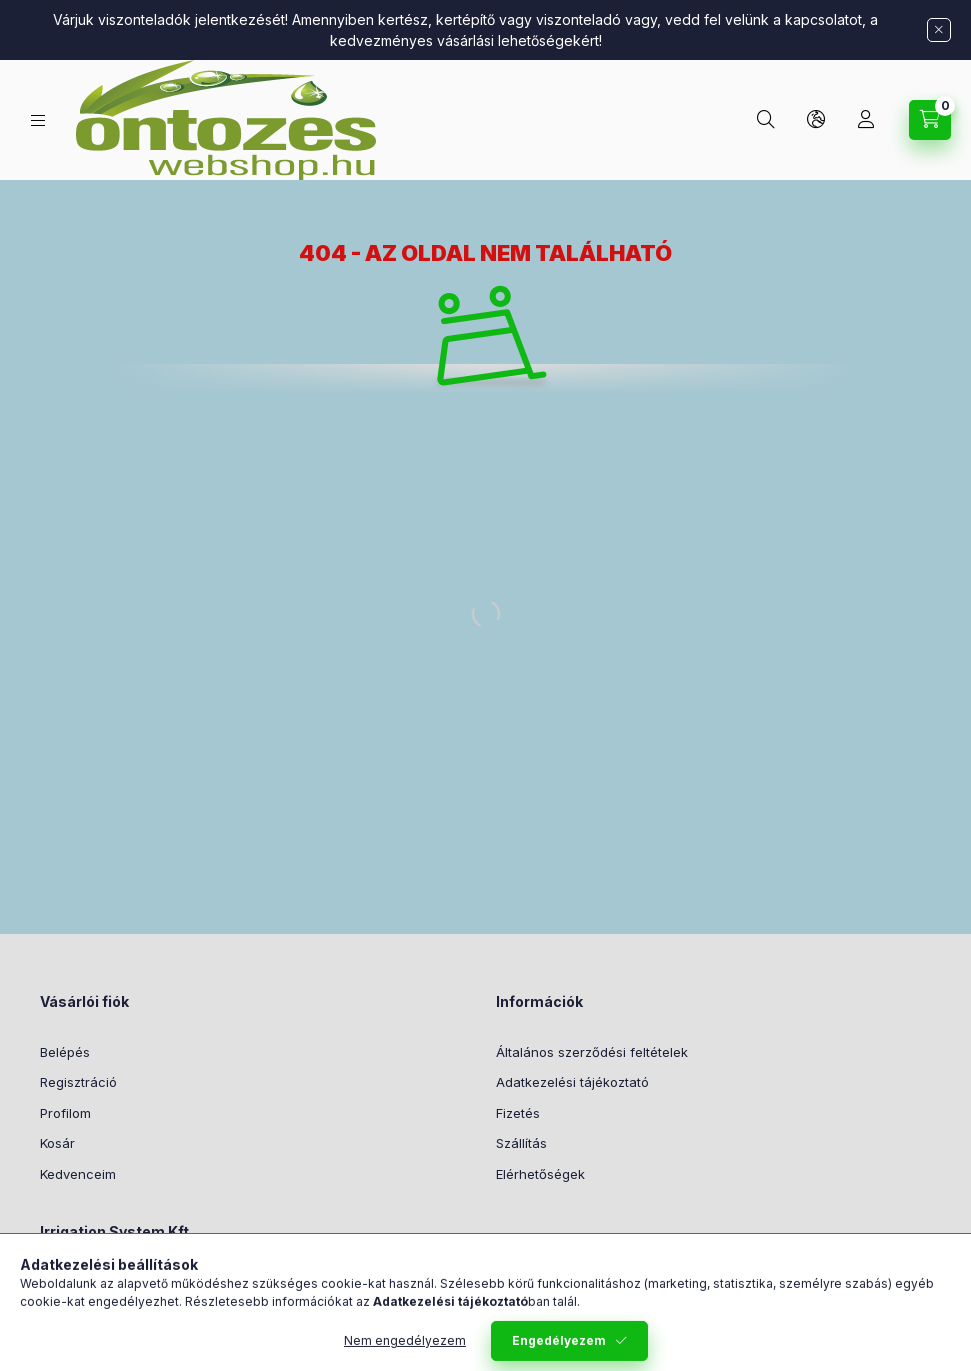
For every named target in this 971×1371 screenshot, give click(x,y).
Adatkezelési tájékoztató (572, 1082)
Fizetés (518, 1113)
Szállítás (521, 1143)
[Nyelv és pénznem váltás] (816, 120)
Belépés (65, 1052)
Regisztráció (78, 1082)
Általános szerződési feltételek (592, 1052)
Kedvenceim (78, 1174)
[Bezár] (939, 30)
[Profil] (866, 120)
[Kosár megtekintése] (930, 120)
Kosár (57, 1143)
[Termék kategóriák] (38, 120)
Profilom (65, 1113)
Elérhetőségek (540, 1174)
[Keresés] (766, 120)
